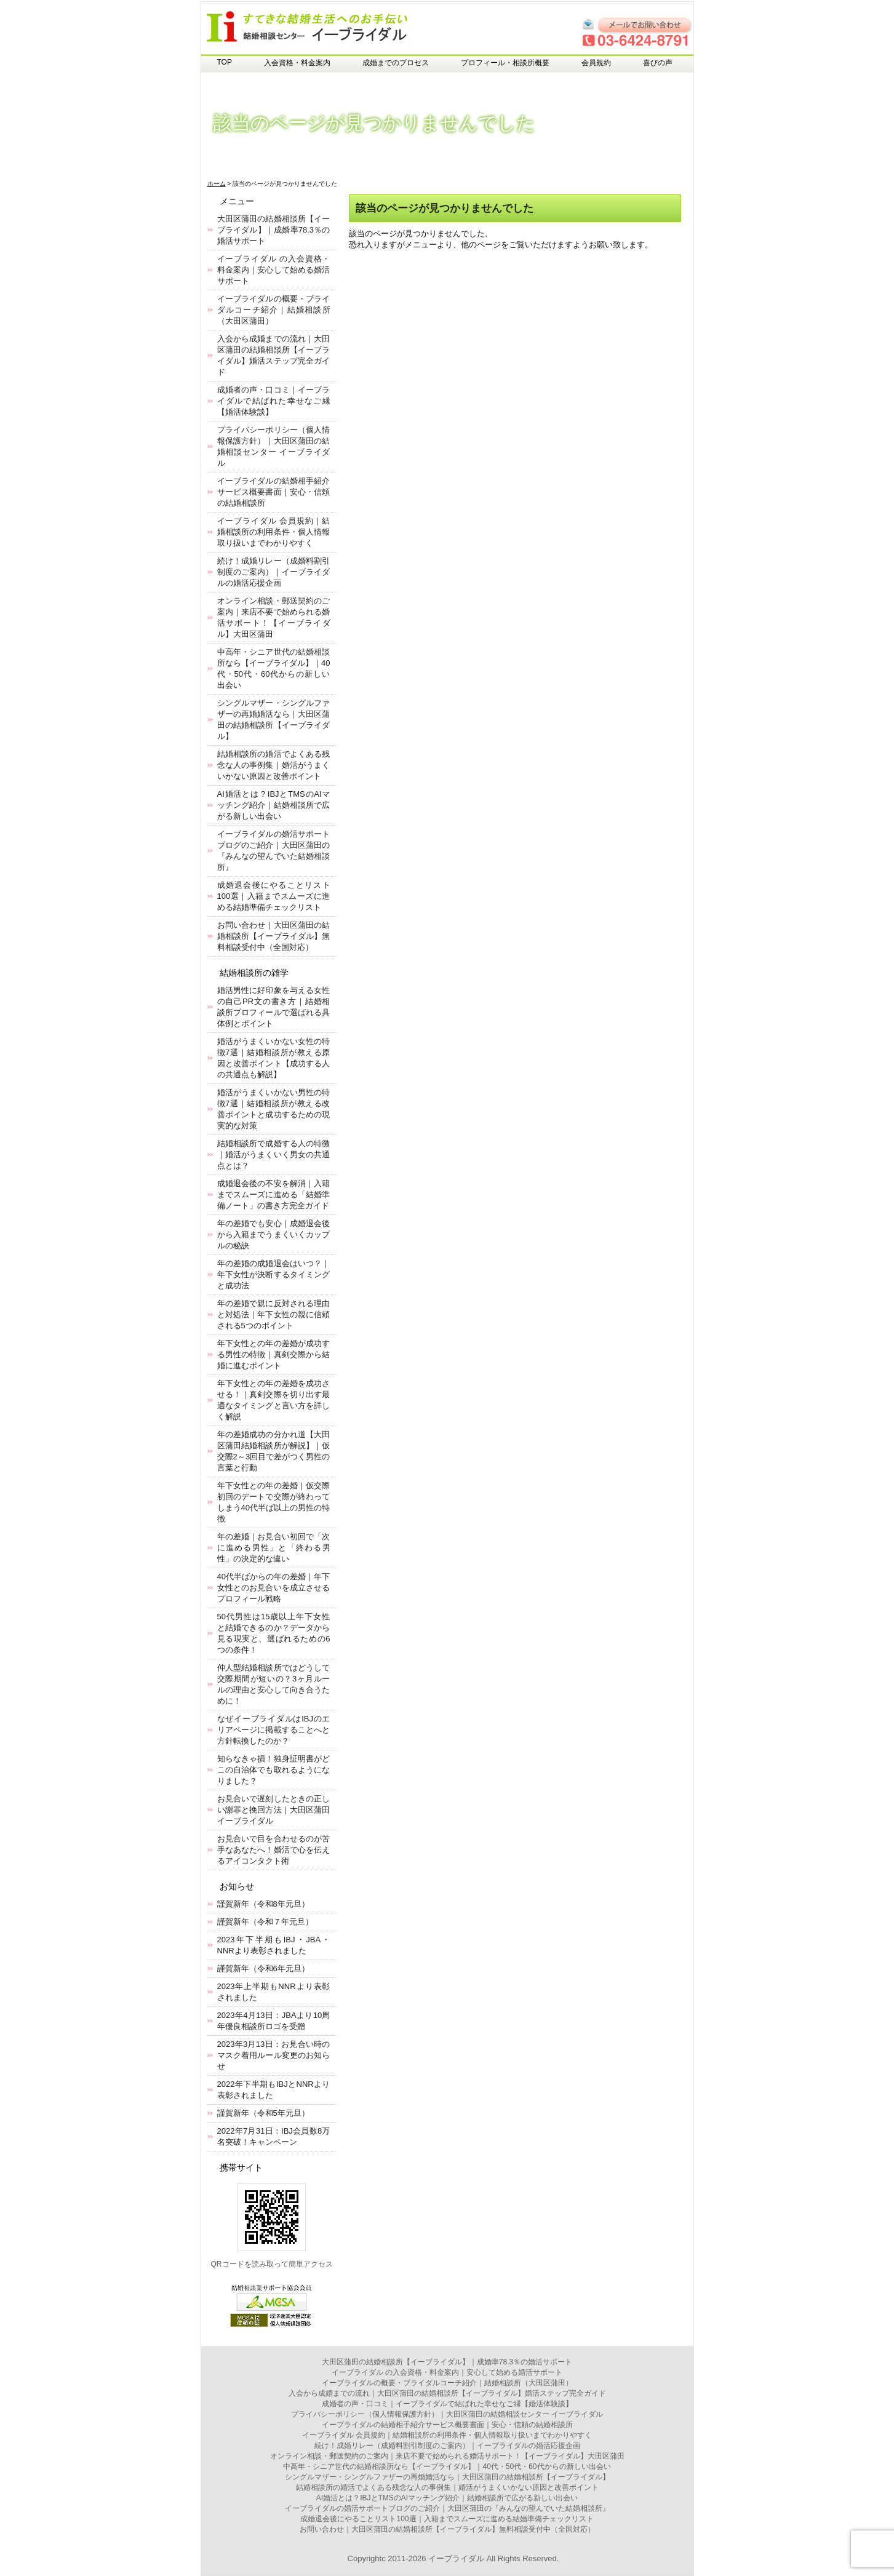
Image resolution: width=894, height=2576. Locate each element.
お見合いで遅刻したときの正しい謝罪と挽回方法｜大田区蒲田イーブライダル (273, 1809)
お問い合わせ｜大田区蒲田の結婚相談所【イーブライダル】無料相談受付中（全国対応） (273, 936)
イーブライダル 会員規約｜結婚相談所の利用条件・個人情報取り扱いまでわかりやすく (273, 532)
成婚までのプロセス (395, 62)
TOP (224, 62)
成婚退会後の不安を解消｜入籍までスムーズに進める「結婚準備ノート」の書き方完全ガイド (273, 1194)
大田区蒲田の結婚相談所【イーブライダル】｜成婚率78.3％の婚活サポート (273, 229)
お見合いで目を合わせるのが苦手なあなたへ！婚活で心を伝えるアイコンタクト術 (273, 1849)
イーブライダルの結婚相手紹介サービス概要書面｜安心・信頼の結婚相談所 (273, 492)
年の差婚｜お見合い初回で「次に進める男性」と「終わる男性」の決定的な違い (273, 1547)
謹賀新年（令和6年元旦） (263, 1968)
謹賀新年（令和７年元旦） (265, 1921)
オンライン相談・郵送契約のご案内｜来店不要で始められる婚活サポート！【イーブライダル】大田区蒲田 (447, 2456)
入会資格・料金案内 (297, 62)
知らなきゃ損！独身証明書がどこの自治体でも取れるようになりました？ (273, 1769)
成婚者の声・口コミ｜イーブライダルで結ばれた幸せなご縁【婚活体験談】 (273, 401)
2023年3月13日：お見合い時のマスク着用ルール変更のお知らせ (273, 2055)
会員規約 (596, 62)
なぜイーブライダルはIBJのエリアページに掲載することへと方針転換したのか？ (273, 1729)
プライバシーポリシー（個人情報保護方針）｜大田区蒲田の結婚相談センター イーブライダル (447, 2414)
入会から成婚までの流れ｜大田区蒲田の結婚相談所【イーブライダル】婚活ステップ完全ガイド (447, 2393)
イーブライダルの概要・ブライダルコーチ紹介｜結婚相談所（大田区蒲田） (273, 309)
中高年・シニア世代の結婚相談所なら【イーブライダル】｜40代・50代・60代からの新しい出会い (446, 2466)
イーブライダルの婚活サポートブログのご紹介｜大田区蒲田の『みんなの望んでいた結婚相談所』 (447, 2508)
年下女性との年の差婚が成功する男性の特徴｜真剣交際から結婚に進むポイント (273, 1354)
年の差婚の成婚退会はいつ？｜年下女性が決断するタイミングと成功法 (273, 1274)
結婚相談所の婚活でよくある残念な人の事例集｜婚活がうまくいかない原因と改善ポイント (273, 765)
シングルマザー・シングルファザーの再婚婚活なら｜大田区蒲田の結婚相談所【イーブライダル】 (447, 2477)
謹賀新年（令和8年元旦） (263, 1903)
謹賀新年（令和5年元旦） (263, 2113)
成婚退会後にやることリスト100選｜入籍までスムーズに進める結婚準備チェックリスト (273, 896)
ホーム (216, 183)
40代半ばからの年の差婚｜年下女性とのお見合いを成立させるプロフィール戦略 (273, 1587)
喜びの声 (657, 62)
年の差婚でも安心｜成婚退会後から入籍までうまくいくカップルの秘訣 (273, 1234)
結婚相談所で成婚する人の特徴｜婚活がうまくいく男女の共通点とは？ (273, 1154)
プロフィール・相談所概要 (505, 62)
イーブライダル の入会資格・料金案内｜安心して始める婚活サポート (273, 269)
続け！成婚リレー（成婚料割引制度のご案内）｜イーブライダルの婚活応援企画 (273, 572)
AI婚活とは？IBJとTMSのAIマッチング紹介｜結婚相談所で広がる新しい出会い (273, 805)
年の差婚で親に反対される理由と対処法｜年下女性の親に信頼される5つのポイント (273, 1314)
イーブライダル (456, 2558)
